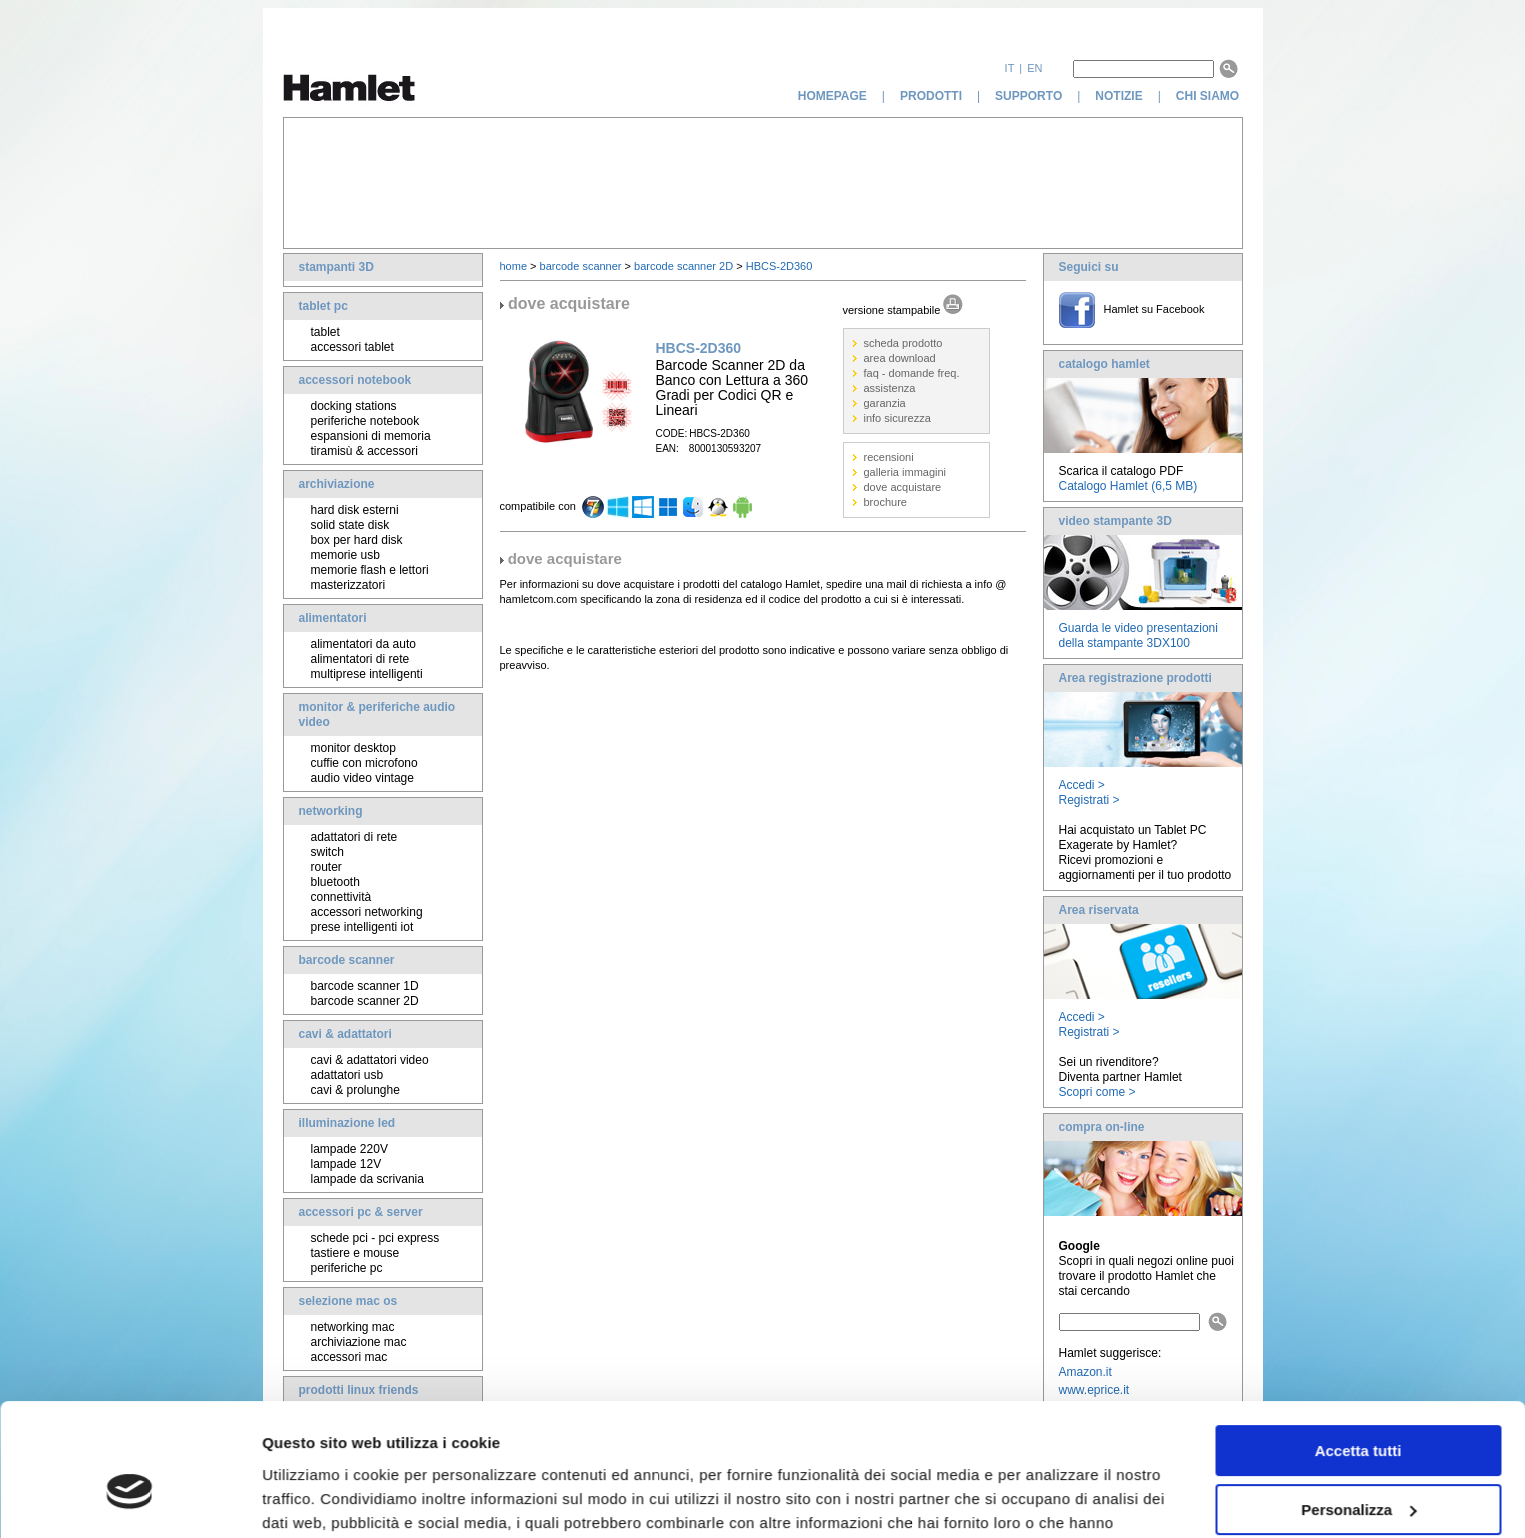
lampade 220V (349, 1149)
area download (900, 358)
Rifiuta (1358, 1465)
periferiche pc (347, 1268)
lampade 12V (346, 1164)
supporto (1028, 96)
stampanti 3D (336, 267)
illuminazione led (347, 1123)
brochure (885, 502)
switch (327, 852)
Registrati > (1089, 800)
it (1010, 68)
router (326, 867)
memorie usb (345, 555)
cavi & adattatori (345, 1034)
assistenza (890, 388)
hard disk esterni (355, 510)
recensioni (889, 457)
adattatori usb (347, 1075)
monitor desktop (353, 748)
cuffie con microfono (364, 763)
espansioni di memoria (371, 436)
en (1034, 68)
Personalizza (1358, 1406)
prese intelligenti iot (362, 927)
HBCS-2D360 (779, 266)
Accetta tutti (1358, 1348)
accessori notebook (355, 380)
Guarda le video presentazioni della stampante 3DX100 (1138, 635)
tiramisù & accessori (364, 451)
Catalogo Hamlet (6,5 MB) (1128, 486)
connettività (341, 897)
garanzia (885, 403)
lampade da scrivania (367, 1179)
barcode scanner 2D (365, 1001)
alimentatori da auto (363, 644)
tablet (325, 332)
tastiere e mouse (355, 1253)
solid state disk (350, 525)
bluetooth (335, 882)
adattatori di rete (354, 837)
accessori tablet (352, 347)
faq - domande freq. (912, 373)
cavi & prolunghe (355, 1090)
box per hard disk (357, 540)
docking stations (354, 406)
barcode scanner (347, 960)
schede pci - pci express (375, 1238)
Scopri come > (1097, 1092)
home (514, 266)
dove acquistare (903, 487)
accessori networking (367, 912)
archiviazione (337, 484)
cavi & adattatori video (370, 1060)
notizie (1118, 96)
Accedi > (1082, 785)
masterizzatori (348, 585)
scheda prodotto (903, 343)
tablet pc (323, 306)
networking (331, 811)
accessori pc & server (361, 1212)
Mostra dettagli (316, 1498)
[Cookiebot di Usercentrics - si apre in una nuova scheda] (129, 1499)
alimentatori (333, 618)
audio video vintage (362, 778)
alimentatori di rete (360, 659)
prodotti (931, 96)
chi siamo (1209, 96)
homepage (832, 96)
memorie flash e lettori (370, 570)
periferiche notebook (365, 421)
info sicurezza (897, 418)
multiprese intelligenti (367, 674)
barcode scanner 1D (365, 986)
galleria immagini (905, 472)
